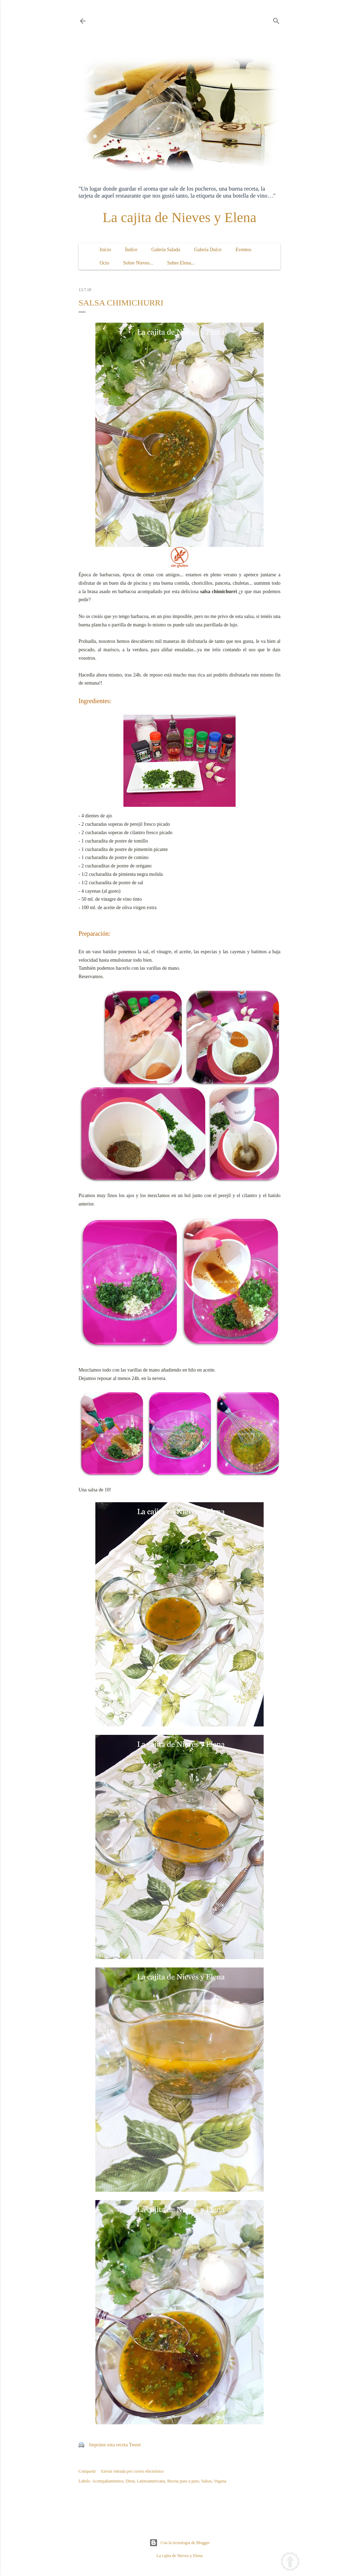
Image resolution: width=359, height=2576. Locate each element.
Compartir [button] (87, 2471)
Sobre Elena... (181, 263)
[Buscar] (276, 20)
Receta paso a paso (183, 2481)
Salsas (206, 2481)
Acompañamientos (107, 2481)
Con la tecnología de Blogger (179, 2543)
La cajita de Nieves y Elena (180, 217)
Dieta (130, 2481)
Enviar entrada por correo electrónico (132, 2471)
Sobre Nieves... (138, 263)
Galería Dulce (208, 249)
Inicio (105, 249)
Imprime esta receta (108, 2444)
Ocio (104, 263)
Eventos (243, 249)
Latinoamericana (151, 2481)
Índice (131, 249)
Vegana (220, 2481)
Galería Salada (165, 249)
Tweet (135, 2444)
